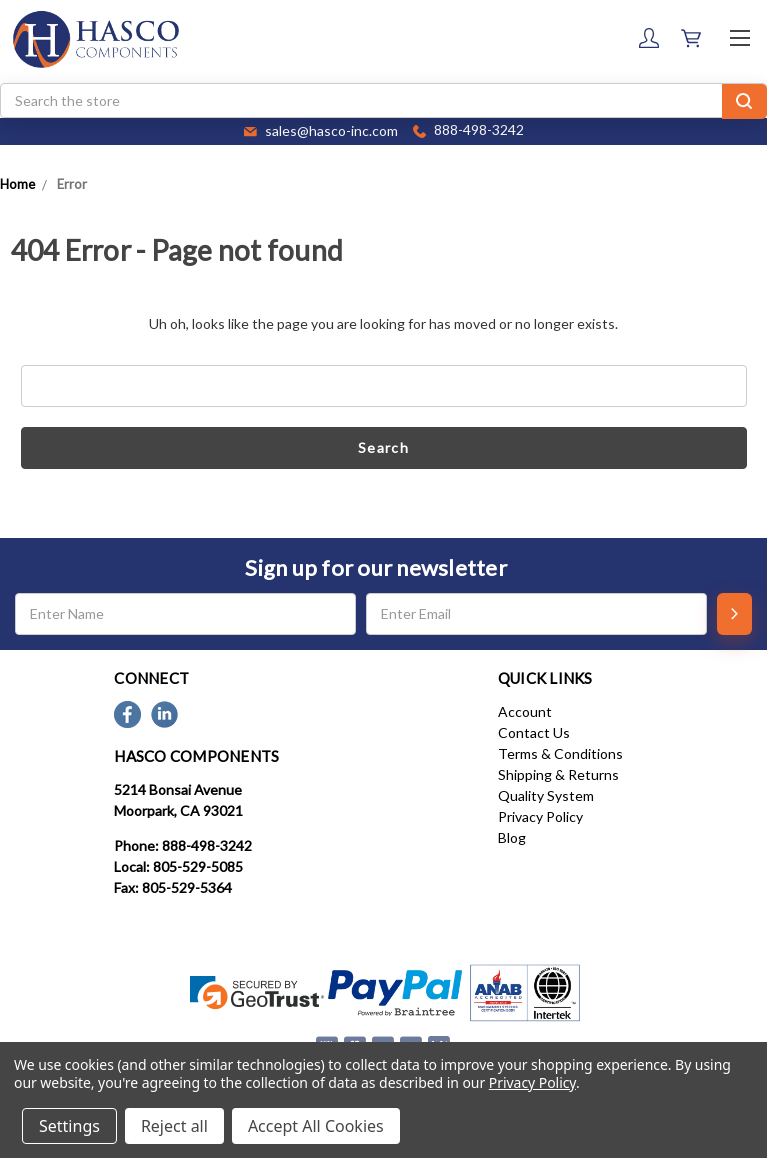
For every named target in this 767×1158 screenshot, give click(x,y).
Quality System (546, 795)
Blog (512, 837)
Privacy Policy (540, 816)
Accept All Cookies (316, 1126)
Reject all (174, 1126)
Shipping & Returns (558, 774)
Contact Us (534, 732)
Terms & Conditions (560, 753)
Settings (69, 1126)
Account (525, 711)
